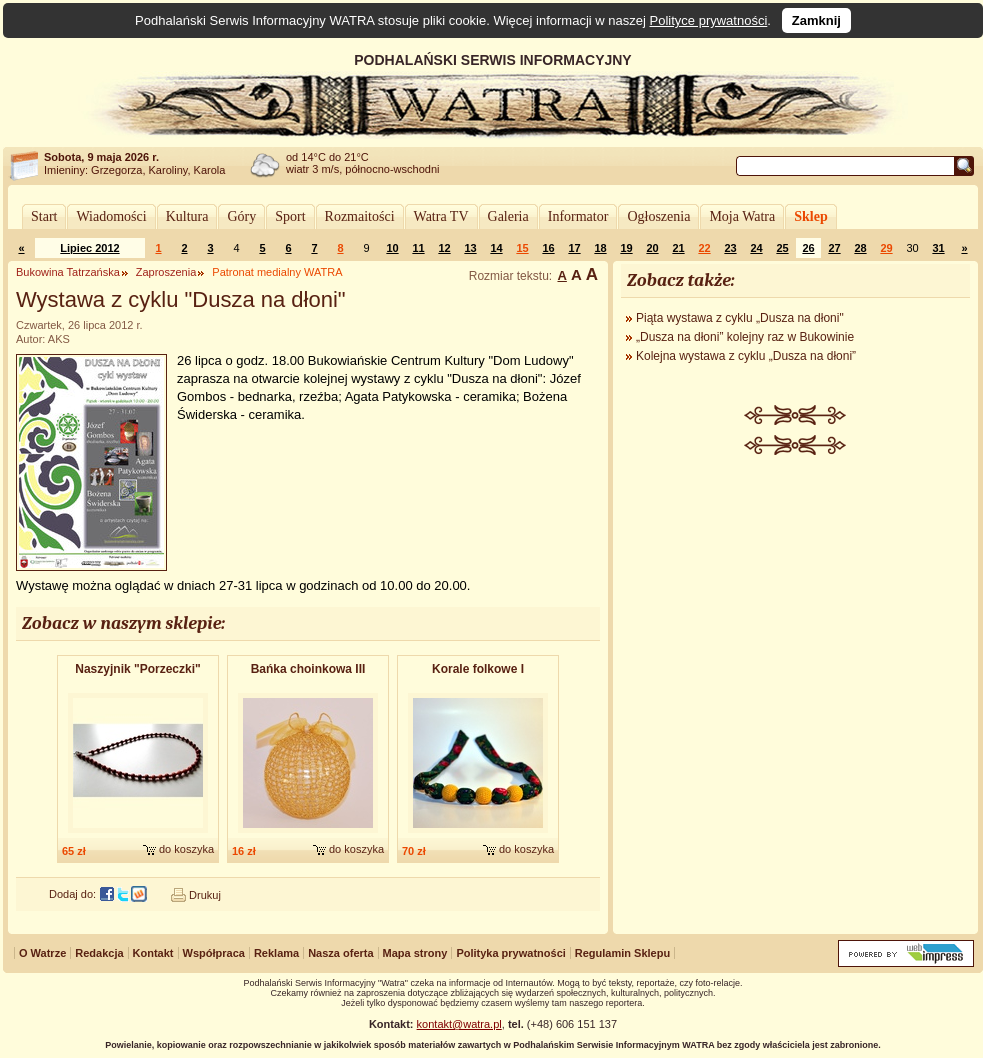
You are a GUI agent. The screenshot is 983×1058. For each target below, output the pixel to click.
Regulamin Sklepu (622, 953)
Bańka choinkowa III (308, 669)
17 (574, 248)
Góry (241, 216)
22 (704, 248)
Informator (578, 216)
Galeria (508, 216)
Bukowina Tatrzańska (68, 272)
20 (652, 248)
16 (548, 248)
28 (860, 248)
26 (808, 248)
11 (418, 248)
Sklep (810, 216)
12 (444, 248)
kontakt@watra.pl (459, 1024)
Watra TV (441, 216)
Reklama (276, 953)
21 (678, 248)
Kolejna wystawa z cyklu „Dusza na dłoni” (746, 356)
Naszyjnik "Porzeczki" (137, 669)
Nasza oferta (340, 953)
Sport (290, 216)
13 (470, 248)
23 (730, 248)
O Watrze (42, 953)
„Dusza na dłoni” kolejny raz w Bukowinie (745, 337)
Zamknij (816, 20)
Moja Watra (742, 216)
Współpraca (214, 953)
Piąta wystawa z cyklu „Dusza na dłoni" (740, 318)
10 (392, 248)
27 (834, 248)
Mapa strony (415, 953)
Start (44, 216)
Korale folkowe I (478, 669)
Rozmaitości (360, 216)
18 (600, 248)
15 (522, 248)
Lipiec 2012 (89, 248)
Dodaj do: (72, 894)
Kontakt (153, 953)
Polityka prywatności (510, 953)
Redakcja (99, 953)
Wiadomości (111, 216)
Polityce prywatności (709, 20)
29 (886, 248)
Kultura (187, 216)
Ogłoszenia (658, 216)
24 (756, 248)
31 (938, 248)
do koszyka (186, 849)
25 (782, 248)
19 (626, 248)
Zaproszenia (166, 272)
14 (496, 248)
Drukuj (205, 895)
